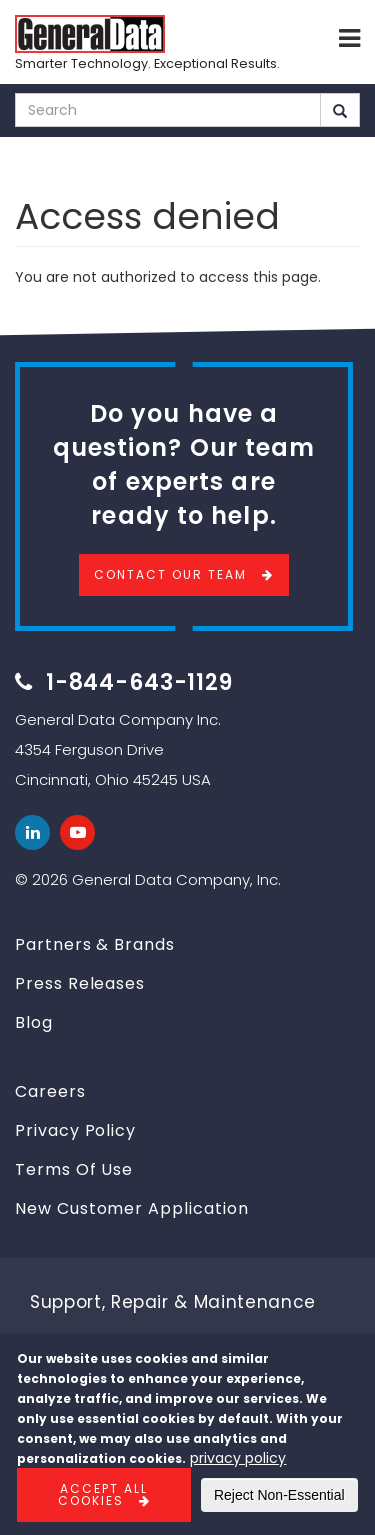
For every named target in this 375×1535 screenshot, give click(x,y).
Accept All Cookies (103, 1494)
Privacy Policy (75, 1130)
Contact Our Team (170, 574)
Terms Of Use (74, 1169)
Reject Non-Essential (279, 1495)
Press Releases (80, 983)
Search (340, 111)
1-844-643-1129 (139, 682)
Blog (34, 1022)
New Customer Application (132, 1208)
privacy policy (238, 1458)
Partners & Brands (95, 944)
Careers (50, 1091)
